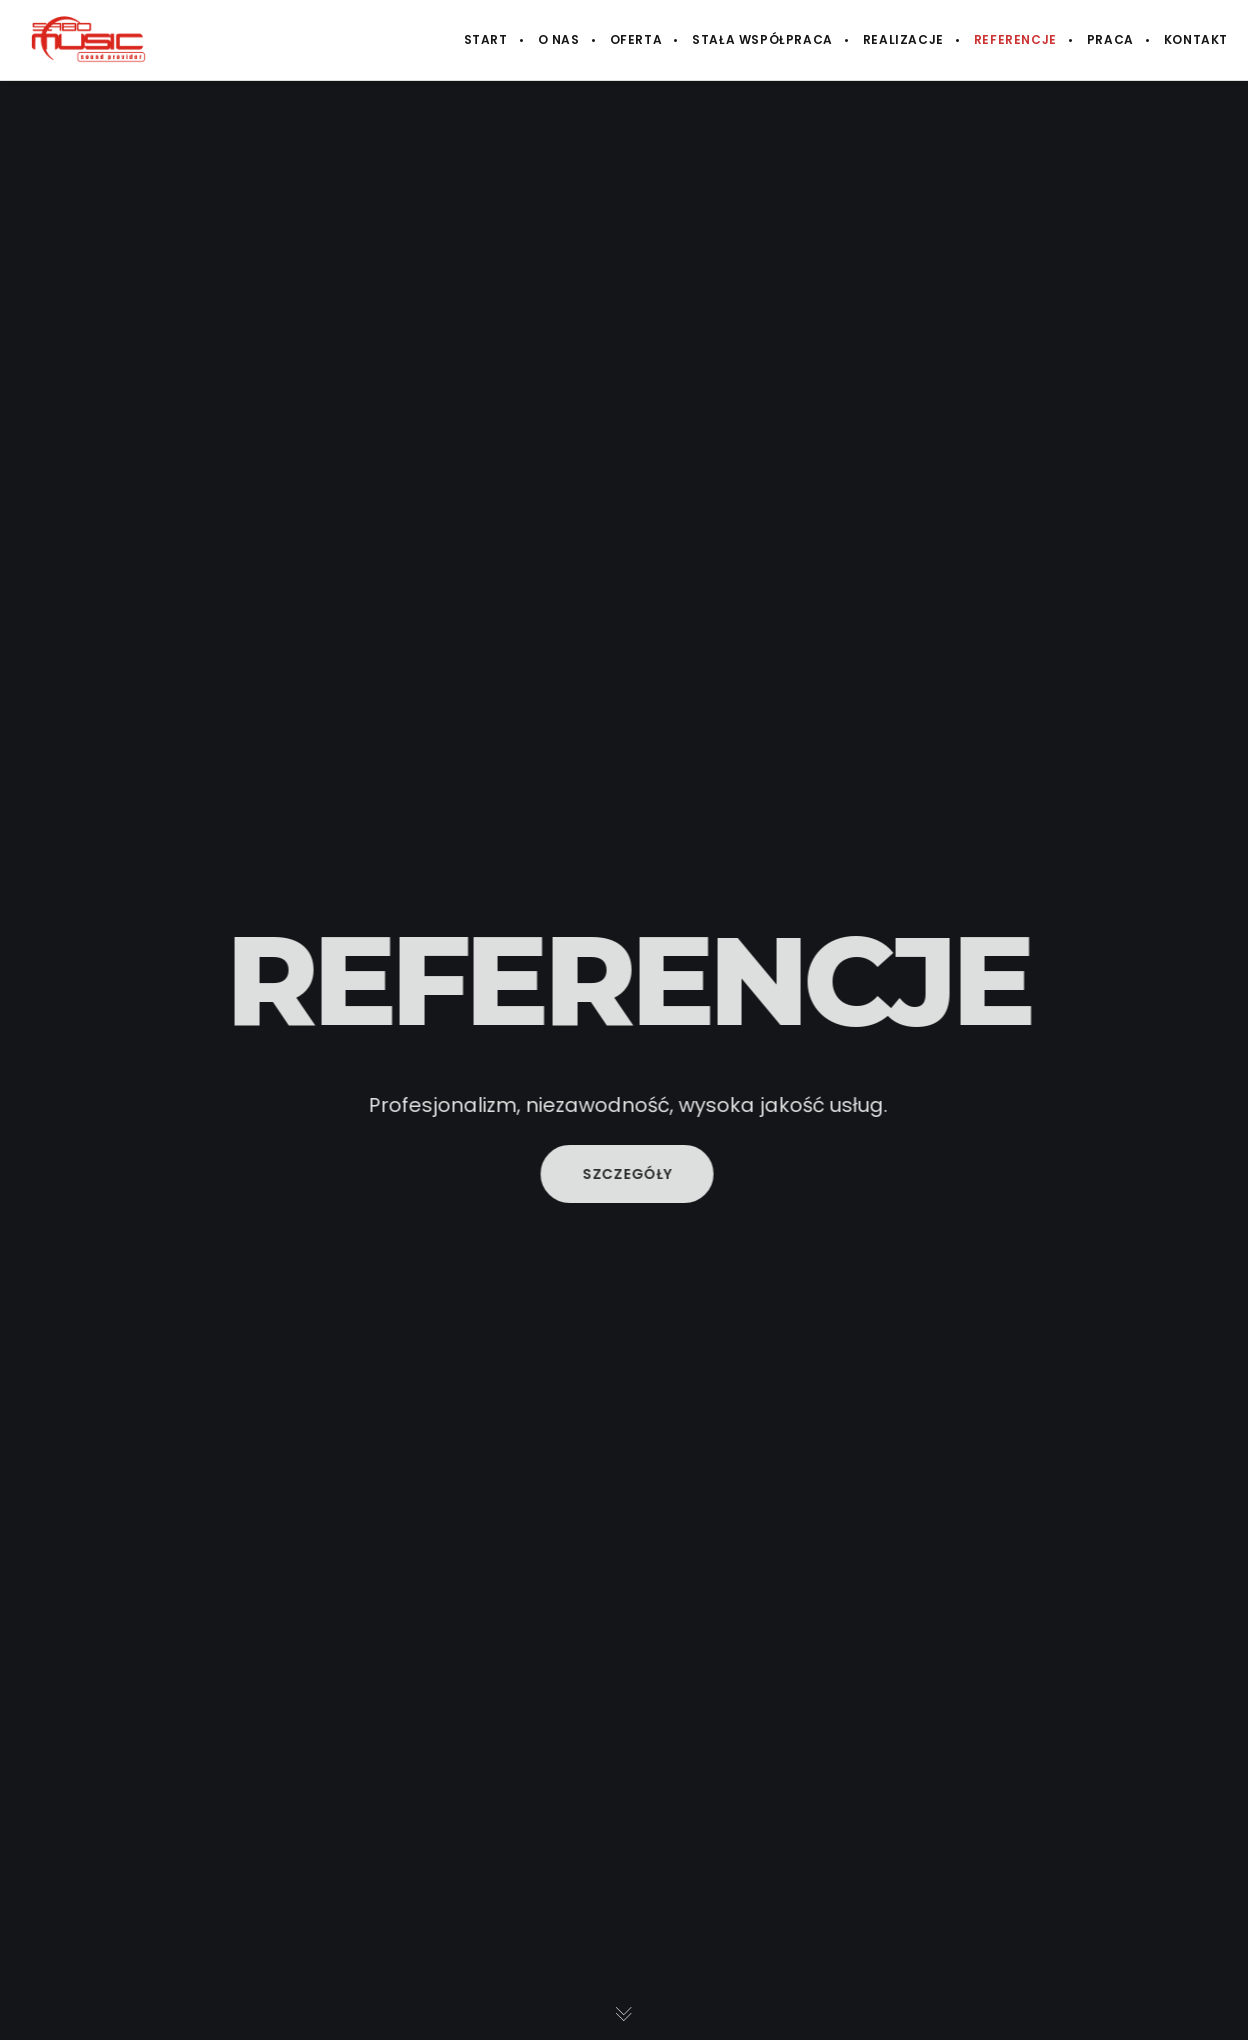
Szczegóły (631, 1174)
